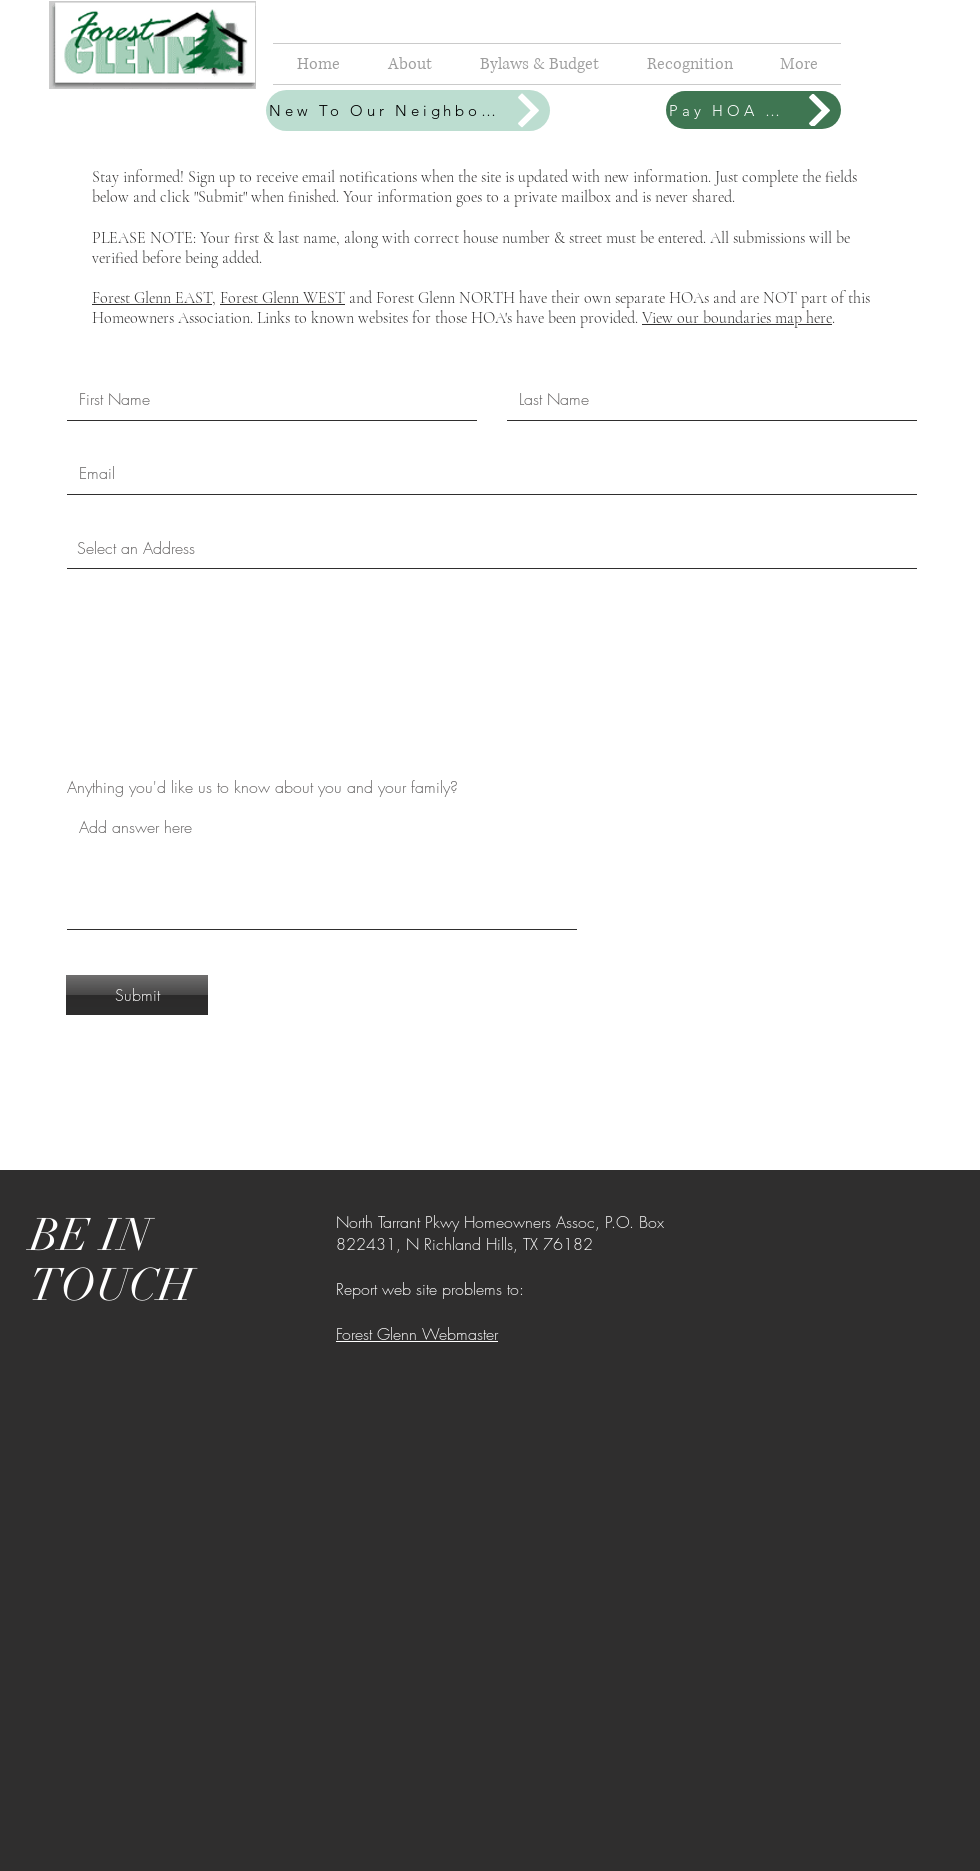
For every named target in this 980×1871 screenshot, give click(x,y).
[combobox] (492, 548)
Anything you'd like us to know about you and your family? (262, 787)
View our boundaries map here (737, 318)
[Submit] (137, 995)
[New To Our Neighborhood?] (408, 110)
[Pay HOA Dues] (753, 110)
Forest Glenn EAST (152, 298)
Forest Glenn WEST (282, 298)
